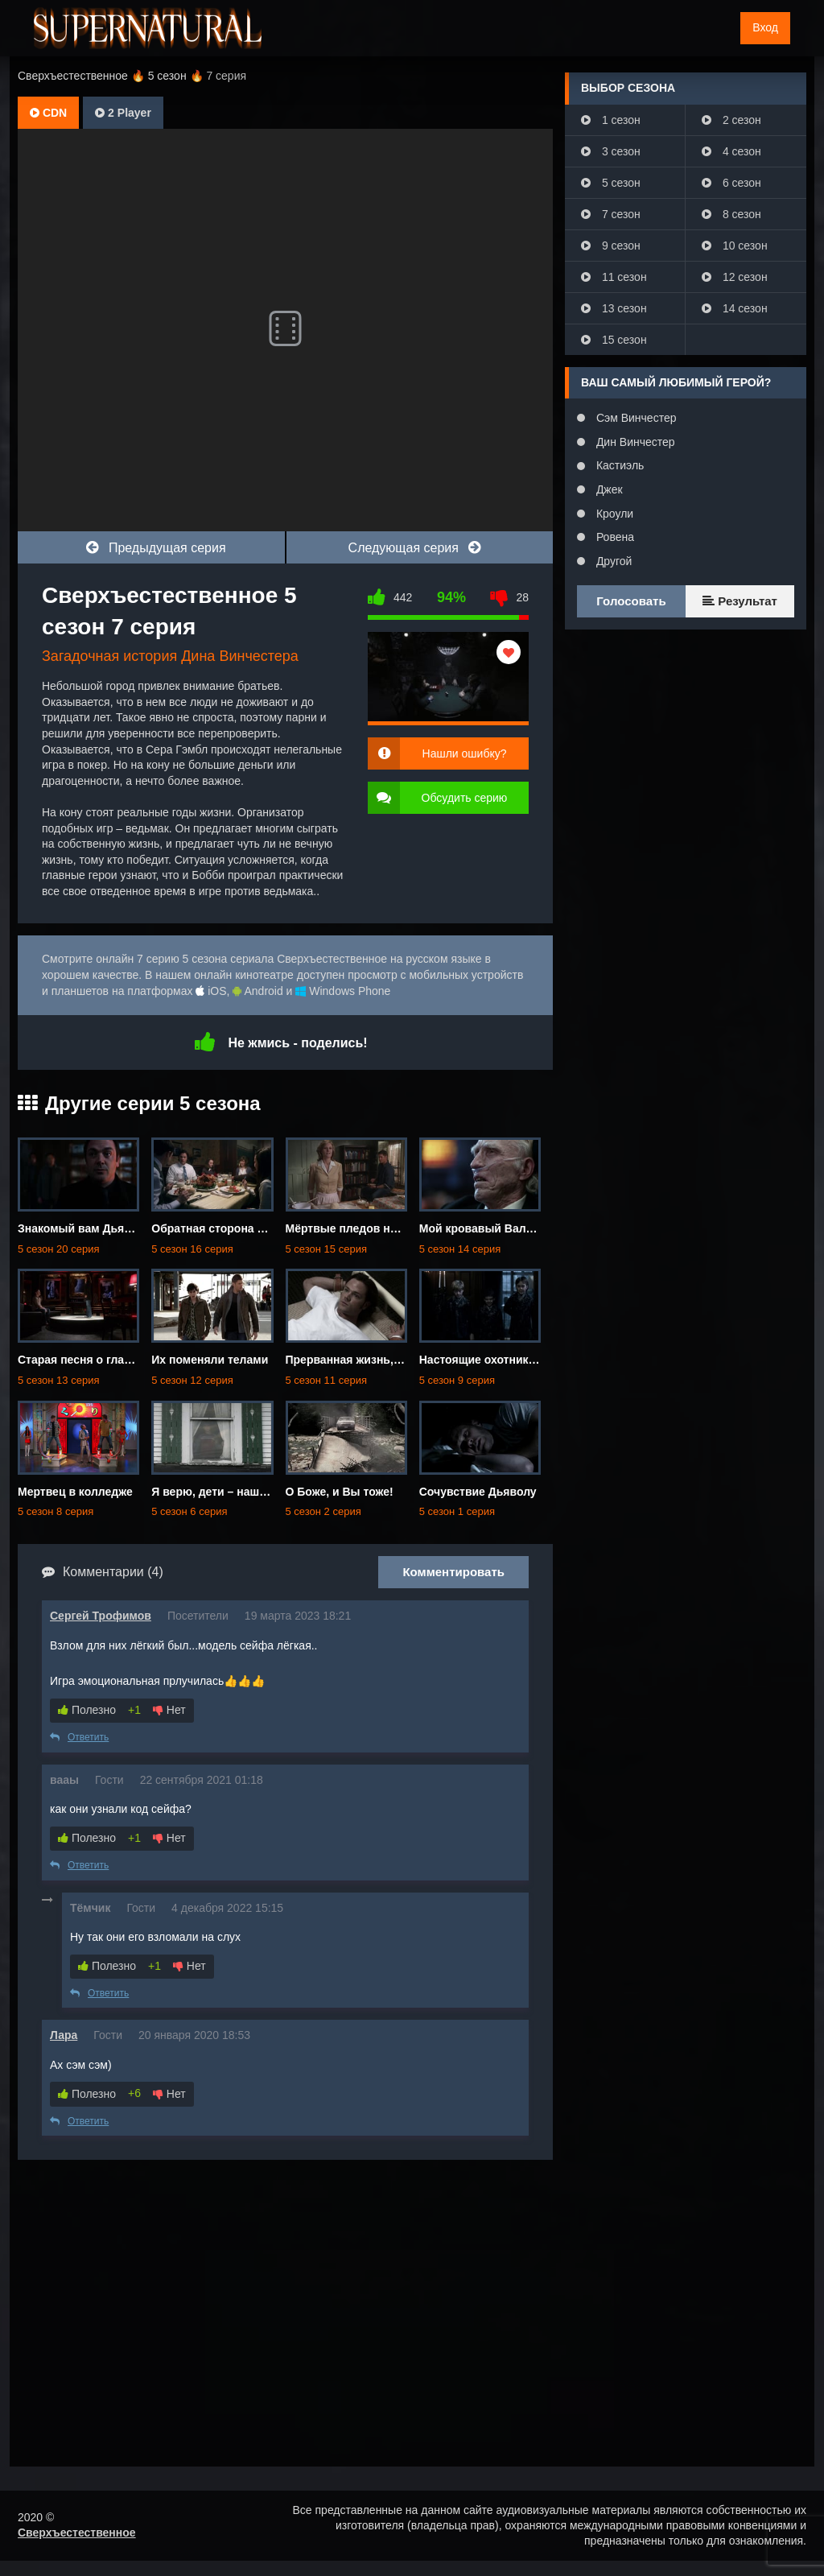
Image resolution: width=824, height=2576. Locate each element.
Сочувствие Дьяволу (478, 1491)
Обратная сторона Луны (219, 1228)
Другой (612, 561)
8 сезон (731, 214)
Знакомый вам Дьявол (81, 1228)
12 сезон (735, 276)
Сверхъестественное (77, 2532)
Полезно (87, 1709)
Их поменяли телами (209, 1359)
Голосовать (630, 601)
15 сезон (614, 339)
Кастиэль (618, 465)
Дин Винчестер (634, 442)
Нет (169, 1709)
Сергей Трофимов (100, 1615)
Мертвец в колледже (75, 1491)
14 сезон (735, 308)
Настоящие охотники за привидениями (528, 1359)
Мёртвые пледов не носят (359, 1228)
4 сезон (731, 151)
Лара (63, 2035)
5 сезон (611, 182)
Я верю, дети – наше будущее (234, 1491)
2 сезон (731, 120)
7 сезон (611, 214)
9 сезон (611, 245)
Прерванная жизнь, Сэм (352, 1359)
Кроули (613, 513)
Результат (739, 601)
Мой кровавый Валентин (488, 1228)
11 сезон (614, 276)
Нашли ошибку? (464, 753)
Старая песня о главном (85, 1359)
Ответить (79, 1737)
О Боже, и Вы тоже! (339, 1491)
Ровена (613, 536)
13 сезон (614, 308)
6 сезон (731, 182)
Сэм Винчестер (634, 417)
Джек (608, 489)
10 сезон (735, 245)
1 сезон (611, 120)
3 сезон (611, 151)
